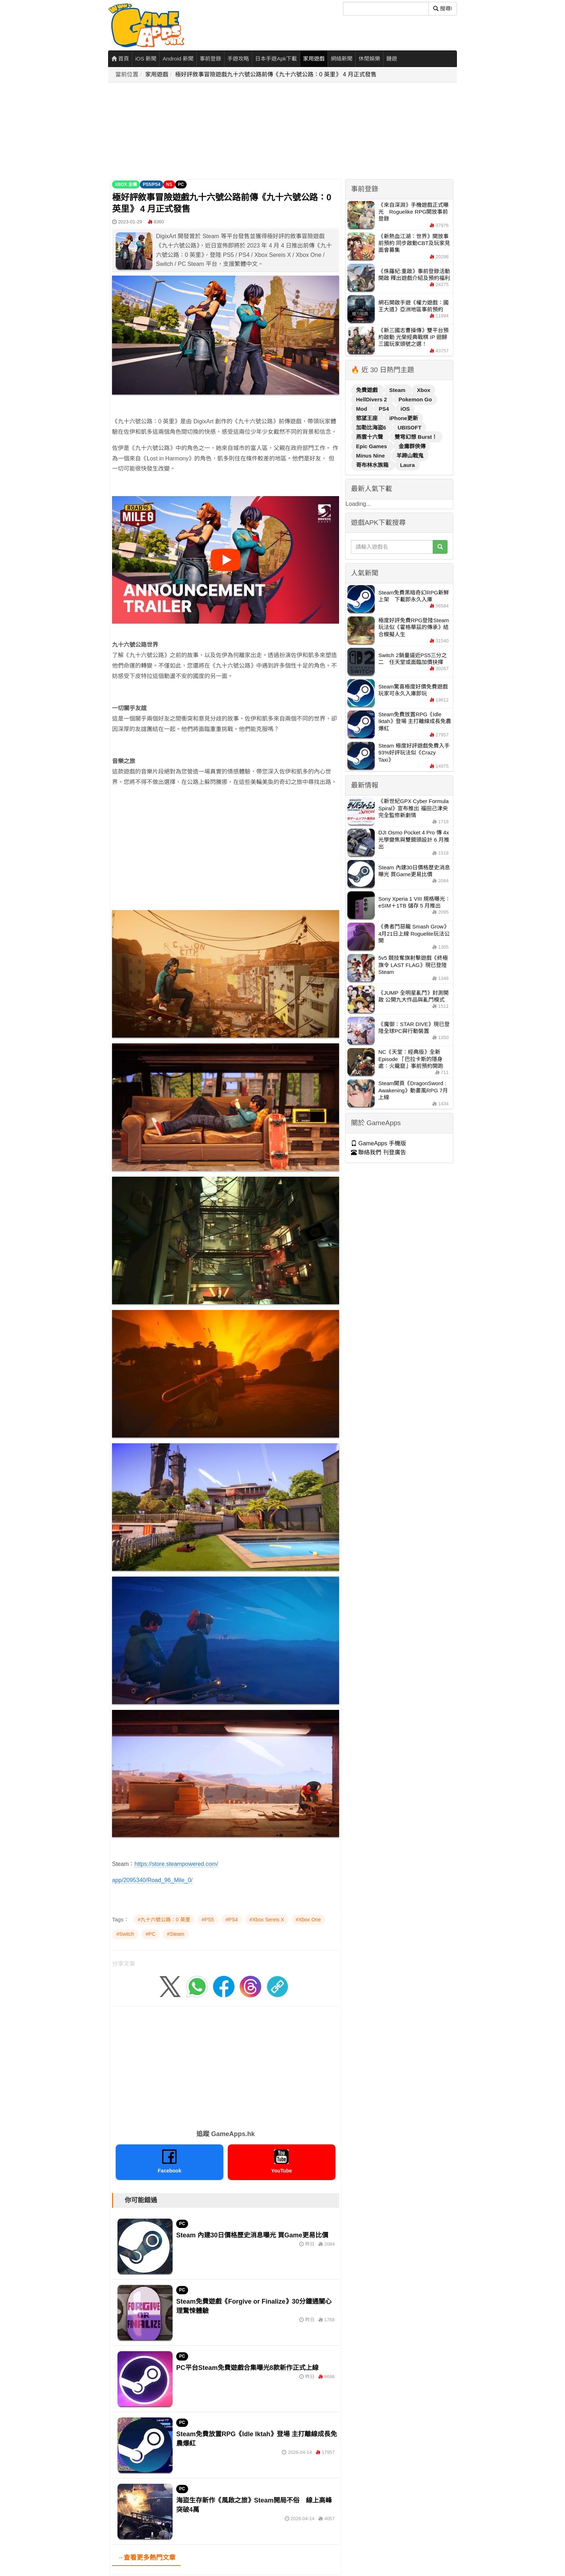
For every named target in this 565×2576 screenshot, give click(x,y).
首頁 (120, 58)
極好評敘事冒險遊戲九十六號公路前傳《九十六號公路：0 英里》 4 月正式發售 (276, 74)
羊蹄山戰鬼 (409, 456)
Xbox (423, 390)
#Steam (175, 1934)
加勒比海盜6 (372, 427)
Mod (362, 409)
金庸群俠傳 (412, 446)
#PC (150, 1934)
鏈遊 (391, 58)
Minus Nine (371, 456)
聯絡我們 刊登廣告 (378, 1152)
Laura (407, 465)
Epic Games (372, 446)
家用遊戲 (314, 58)
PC (181, 184)
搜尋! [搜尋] (442, 8)
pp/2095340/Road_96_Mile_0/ (153, 1880)
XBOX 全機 (126, 184)
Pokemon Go (415, 399)
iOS (405, 409)
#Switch (125, 1934)
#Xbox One (308, 1919)
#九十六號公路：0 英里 (164, 1919)
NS (169, 184)
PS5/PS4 (151, 184)
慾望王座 (367, 418)
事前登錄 (210, 58)
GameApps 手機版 (378, 1143)
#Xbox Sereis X (266, 1919)
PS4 (385, 409)
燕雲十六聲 (370, 437)
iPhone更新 (403, 418)
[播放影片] (226, 560)
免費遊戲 (367, 390)
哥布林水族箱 (373, 465)
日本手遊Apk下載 (276, 58)
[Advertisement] (284, 131)
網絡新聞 (341, 58)
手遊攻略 (238, 58)
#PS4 (232, 1919)
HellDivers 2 (372, 399)
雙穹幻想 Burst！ (416, 437)
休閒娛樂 (369, 58)
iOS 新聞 (145, 58)
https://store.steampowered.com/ (176, 1864)
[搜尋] (386, 8)
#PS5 (208, 1919)
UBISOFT (410, 427)
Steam (398, 390)
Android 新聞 (178, 58)
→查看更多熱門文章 (146, 2557)
